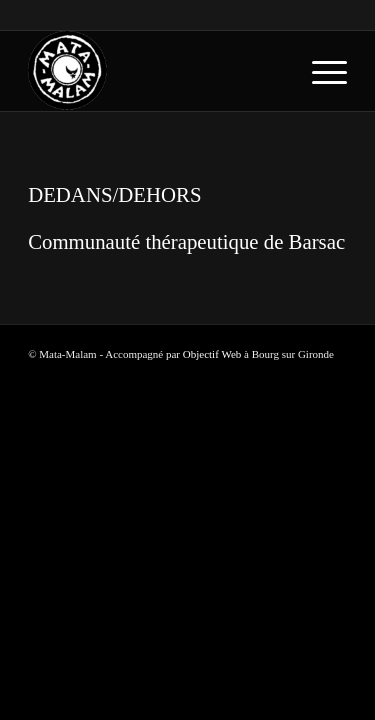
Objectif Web (212, 354)
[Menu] (319, 71)
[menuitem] (319, 71)
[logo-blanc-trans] (155, 71)
